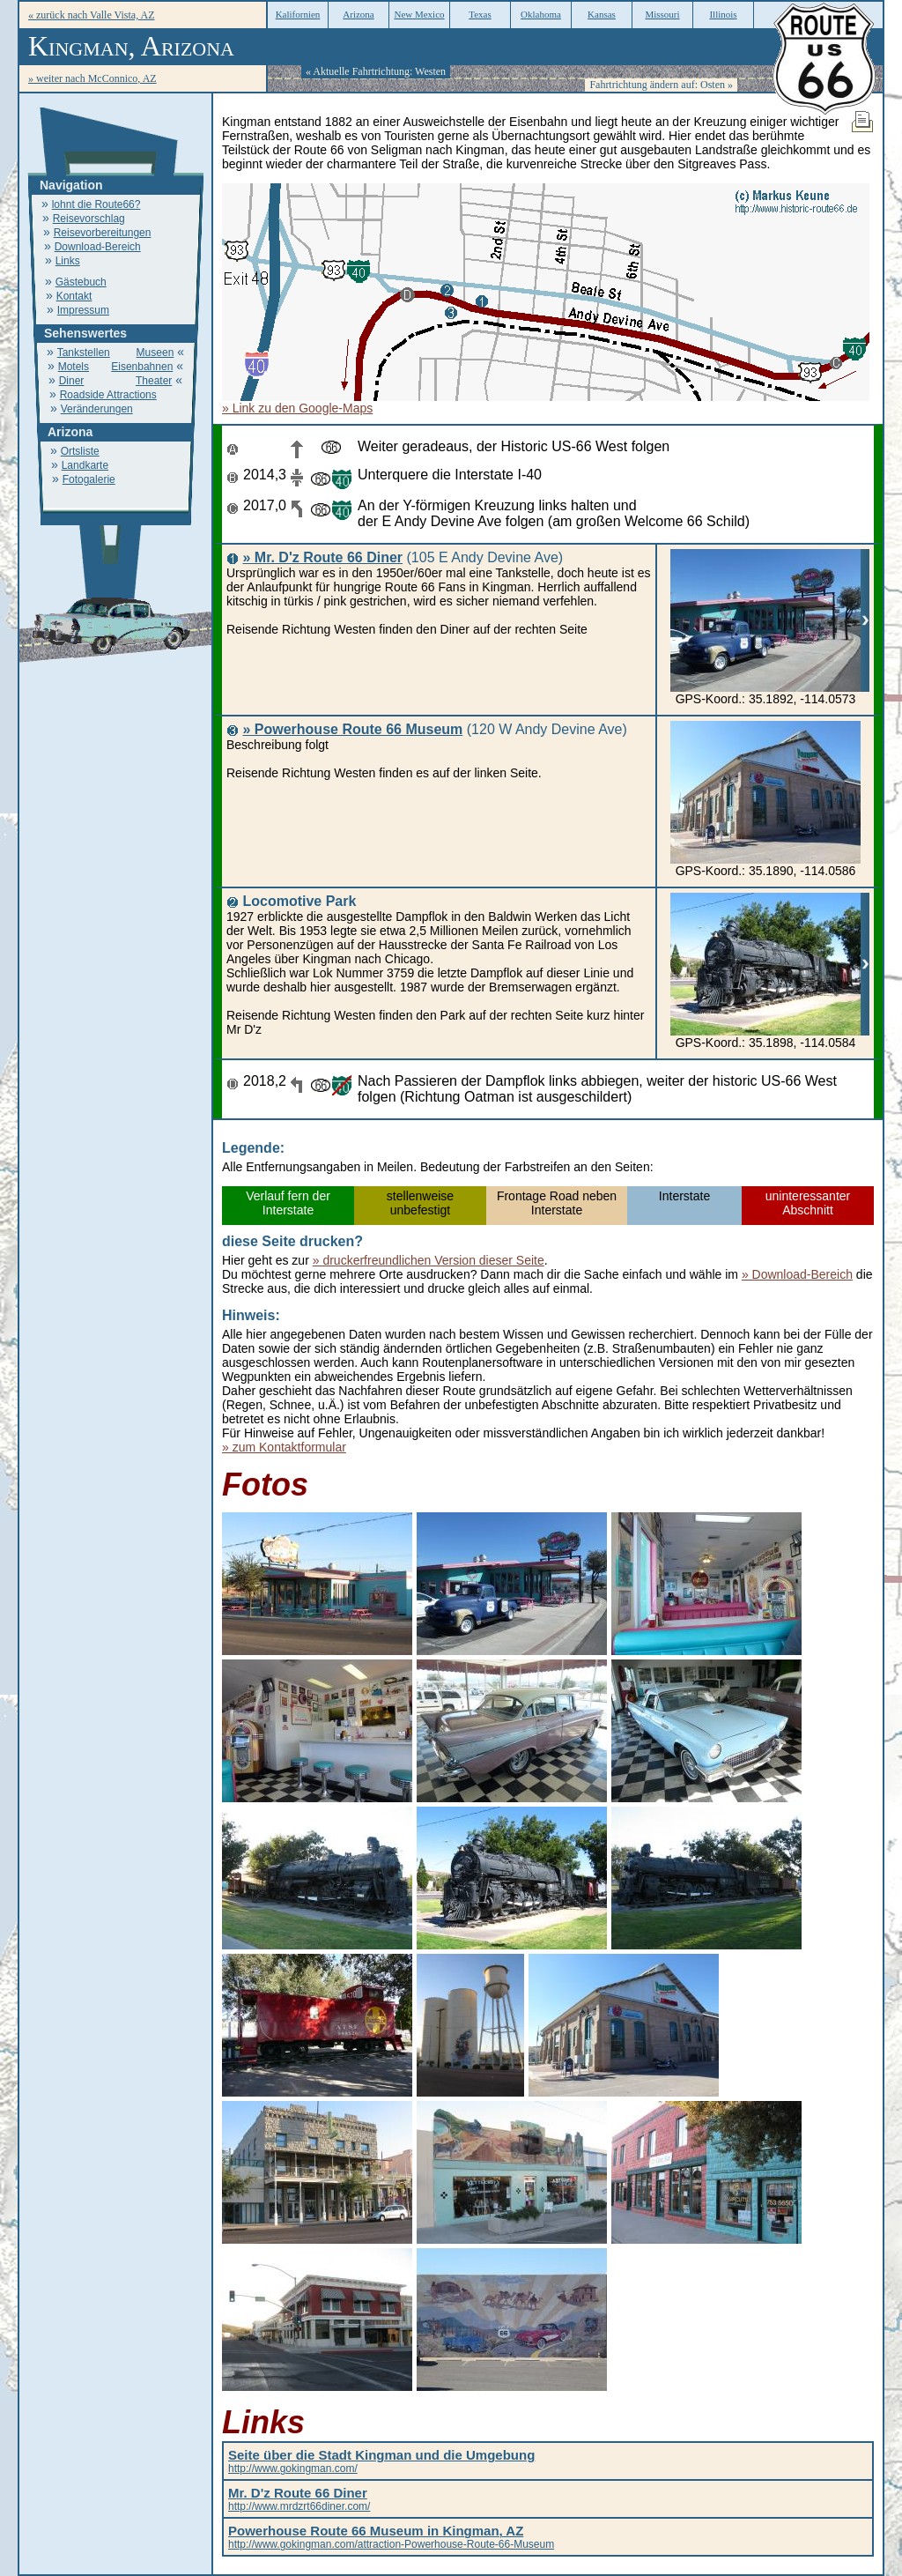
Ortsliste (80, 451)
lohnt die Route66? (96, 204)
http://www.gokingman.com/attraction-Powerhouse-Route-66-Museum (391, 2538)
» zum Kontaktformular (284, 1447)
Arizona (358, 14)
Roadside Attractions (108, 395)
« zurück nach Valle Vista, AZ (91, 15)
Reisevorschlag (89, 218)
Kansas (602, 14)
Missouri (662, 14)
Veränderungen (97, 409)
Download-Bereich (98, 247)
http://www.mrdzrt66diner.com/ (299, 2500)
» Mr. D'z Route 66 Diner (322, 557)
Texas (480, 14)
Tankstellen (83, 352)
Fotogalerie (89, 479)
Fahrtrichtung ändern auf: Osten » (661, 84)
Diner (72, 381)
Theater (154, 381)
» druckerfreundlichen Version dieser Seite (428, 1260)
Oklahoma (541, 14)
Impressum (83, 310)
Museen (155, 352)
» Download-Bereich (797, 1274)
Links (67, 261)
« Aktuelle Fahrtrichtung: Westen (376, 71)
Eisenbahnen (142, 366)
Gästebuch (81, 282)
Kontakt (74, 296)
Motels (73, 366)
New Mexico (419, 14)
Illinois (722, 14)
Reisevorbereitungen (103, 232)
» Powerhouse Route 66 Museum (352, 729)
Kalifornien (298, 14)
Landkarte (85, 465)
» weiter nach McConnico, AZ (92, 78)
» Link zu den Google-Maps (297, 408)
